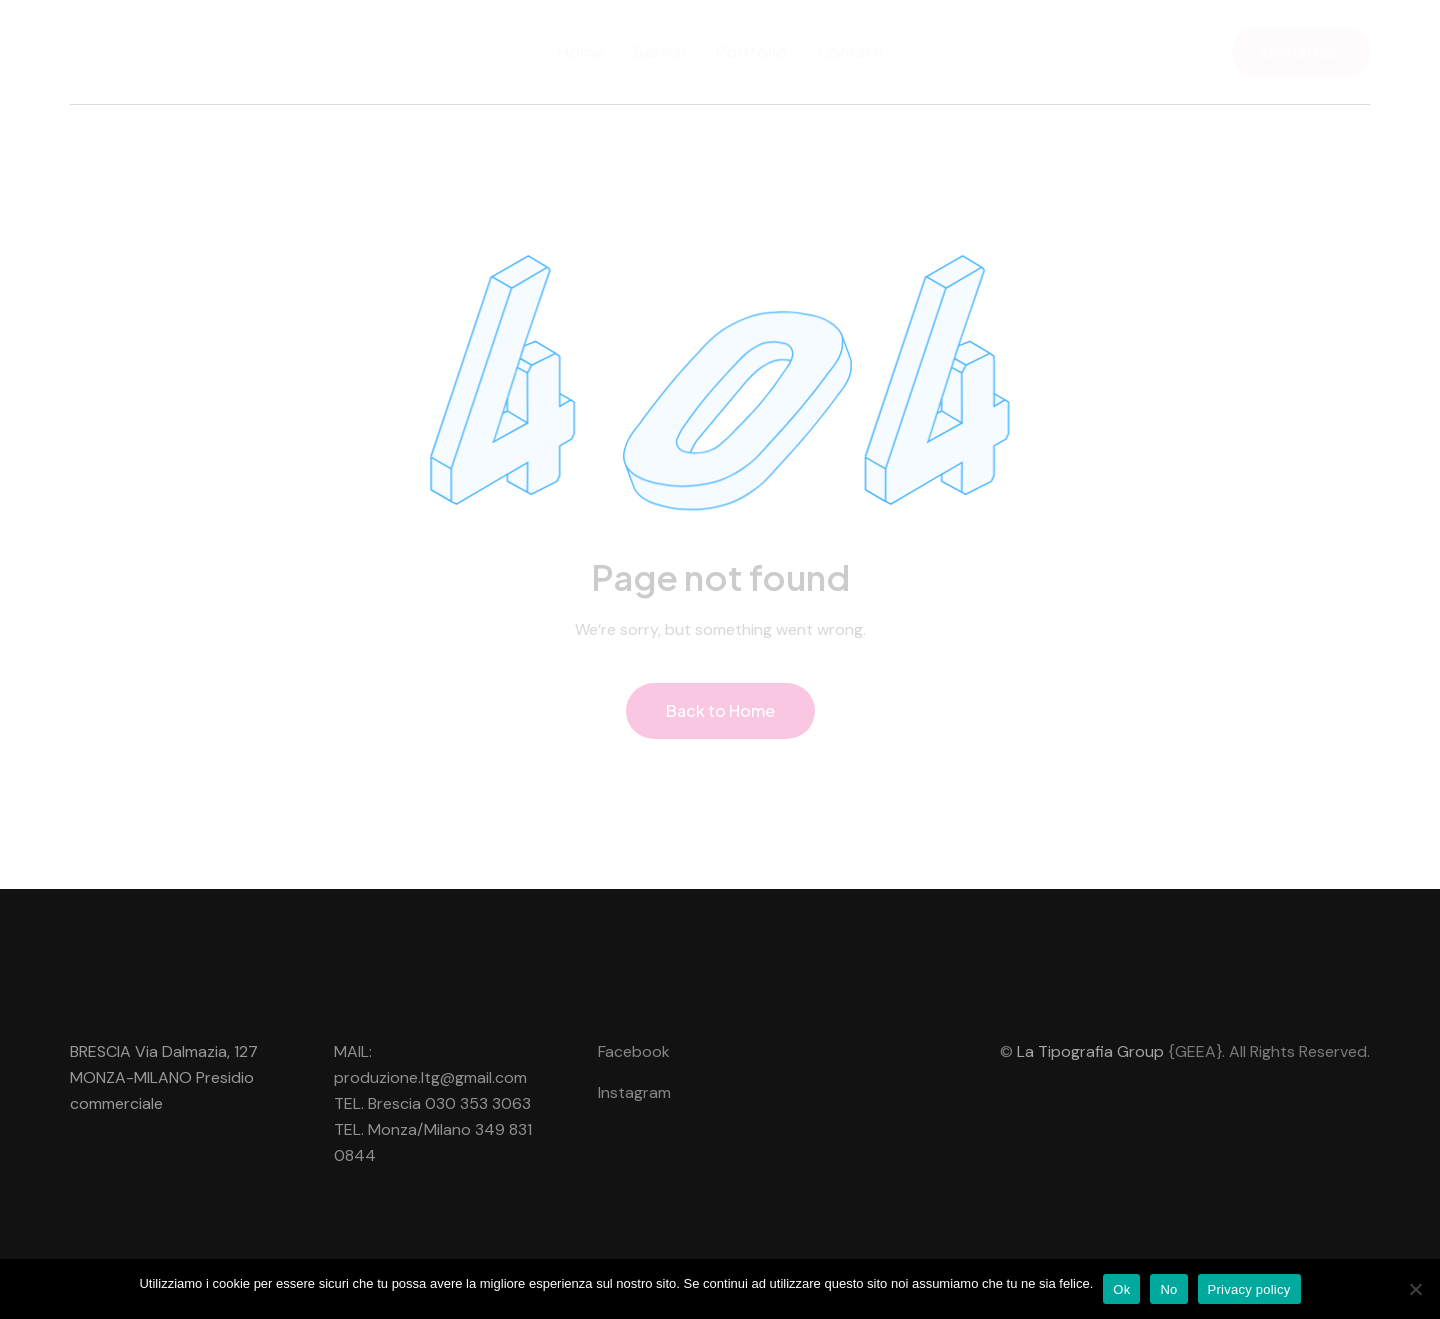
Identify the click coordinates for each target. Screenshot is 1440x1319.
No (1168, 1289)
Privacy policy (1249, 1289)
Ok (1121, 1289)
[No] (1415, 1289)
